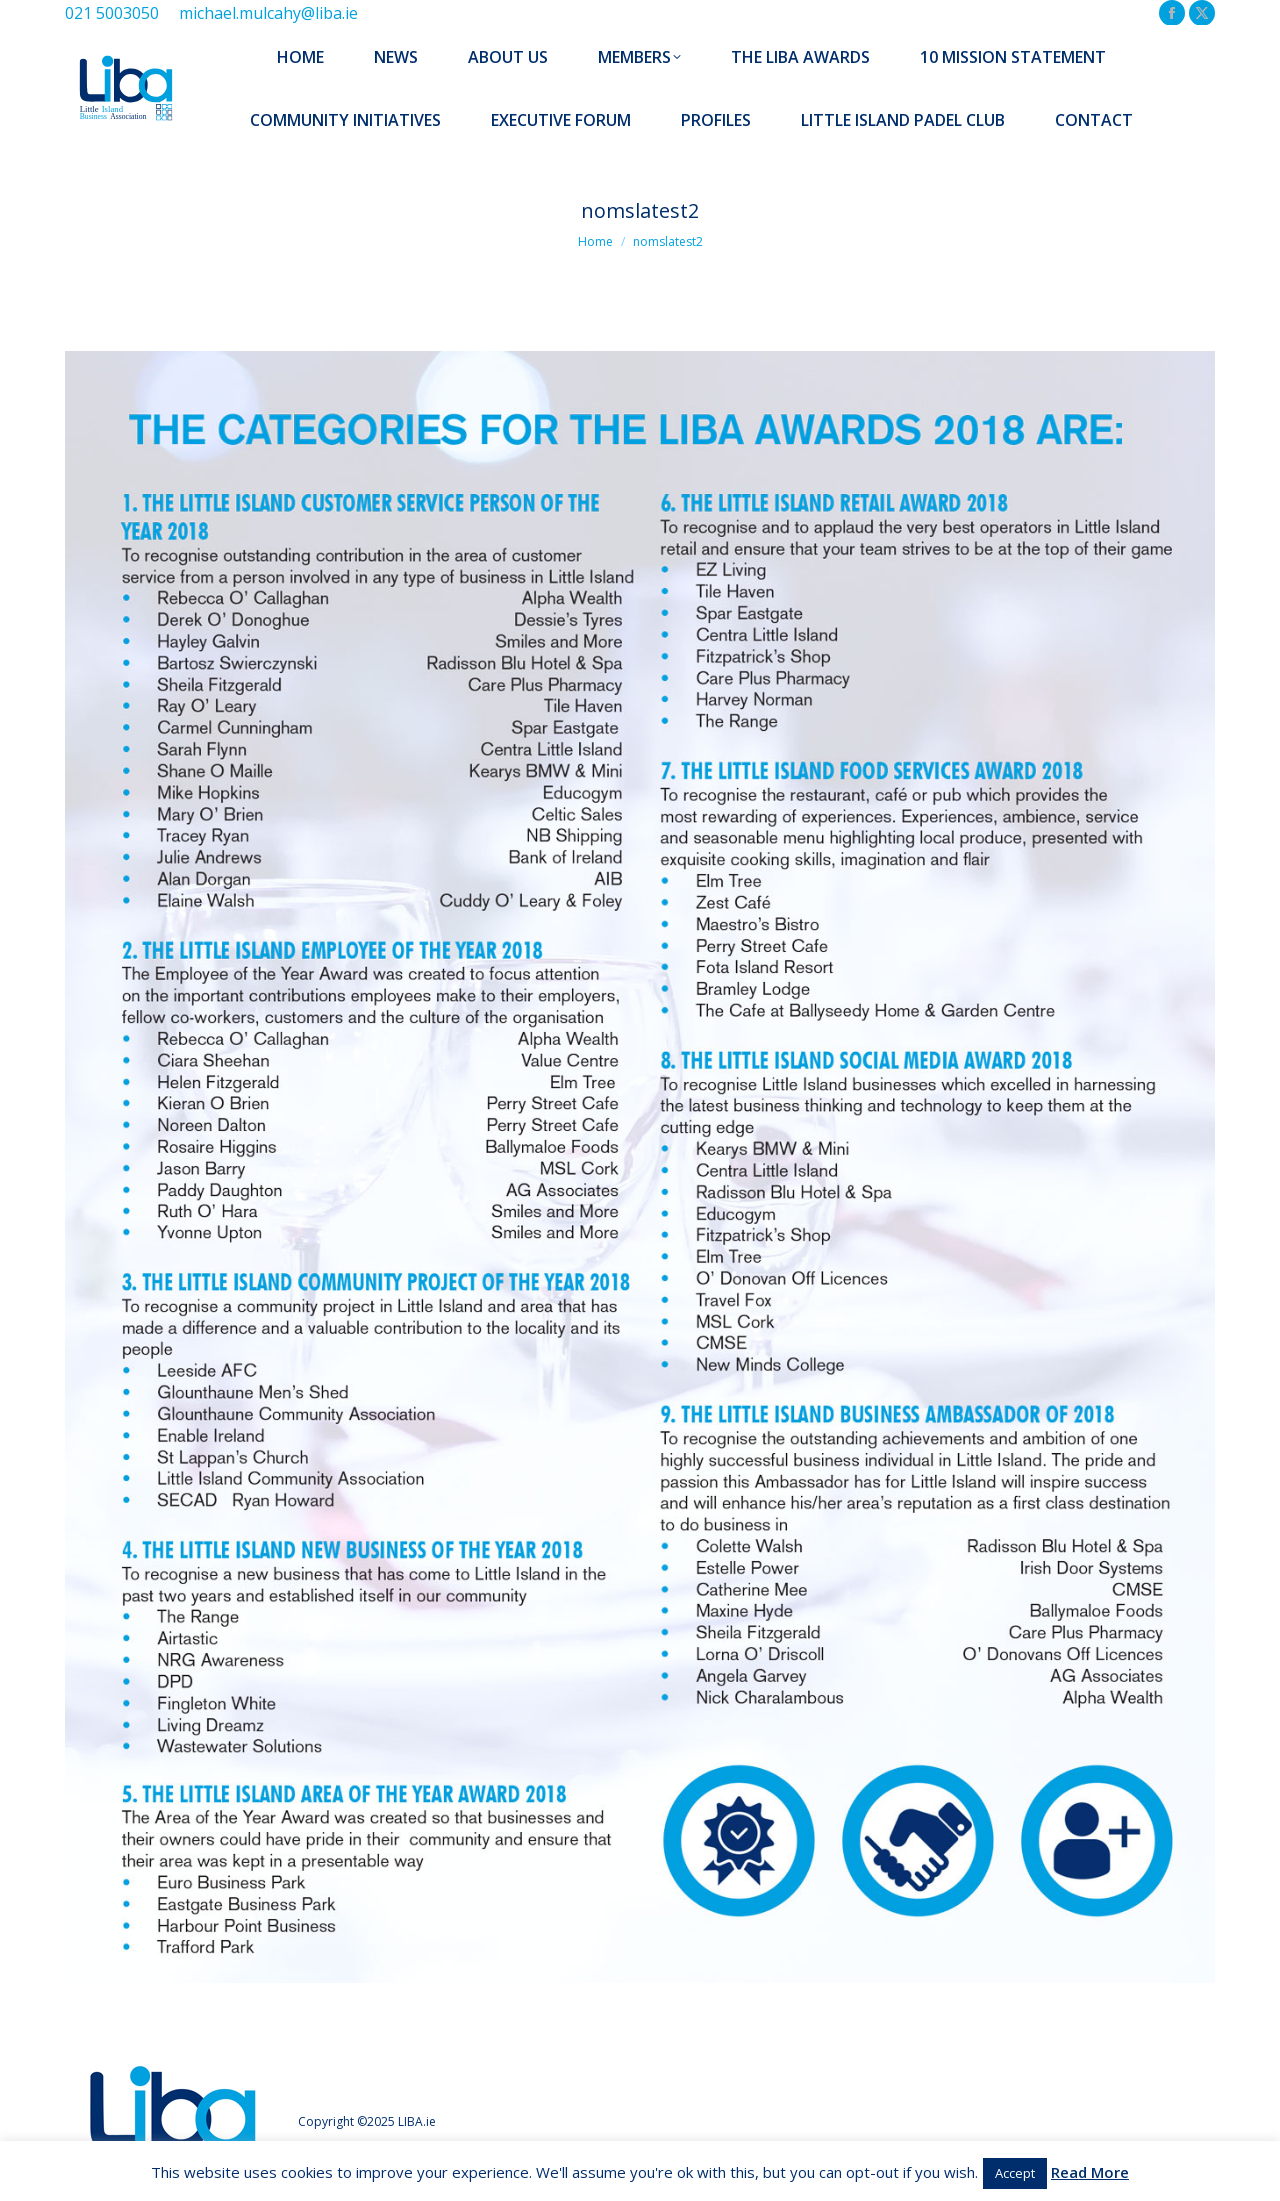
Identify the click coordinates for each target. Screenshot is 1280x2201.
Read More (1090, 2172)
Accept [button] (1015, 2173)
